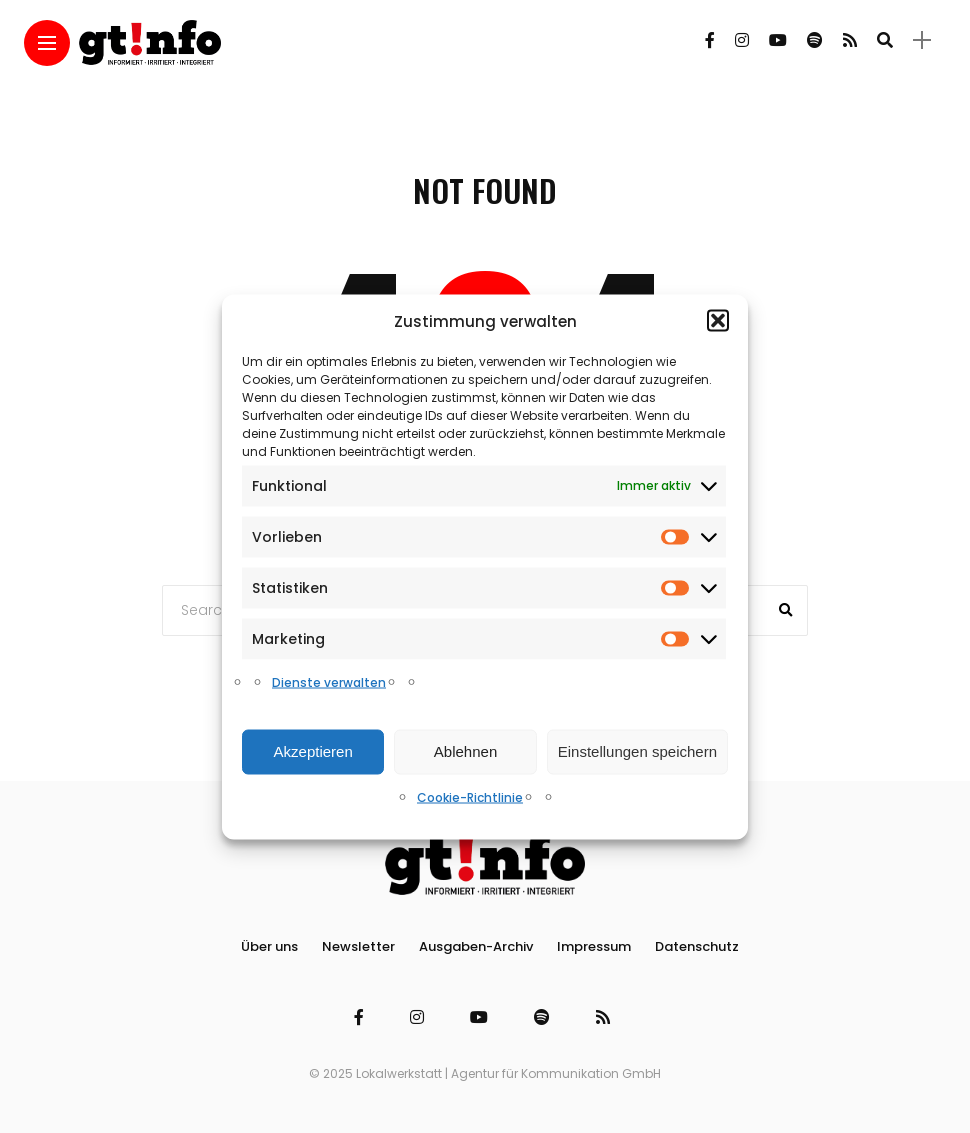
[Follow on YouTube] (778, 40)
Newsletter (358, 946)
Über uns (269, 946)
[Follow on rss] (850, 40)
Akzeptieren (313, 751)
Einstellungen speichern (637, 751)
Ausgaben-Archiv (476, 946)
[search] (885, 40)
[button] (718, 321)
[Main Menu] (47, 43)
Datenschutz (697, 946)
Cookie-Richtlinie (470, 796)
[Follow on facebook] (710, 40)
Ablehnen (465, 751)
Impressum (594, 946)
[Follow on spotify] (815, 40)
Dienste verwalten (329, 681)
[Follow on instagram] (742, 40)
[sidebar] (922, 40)
